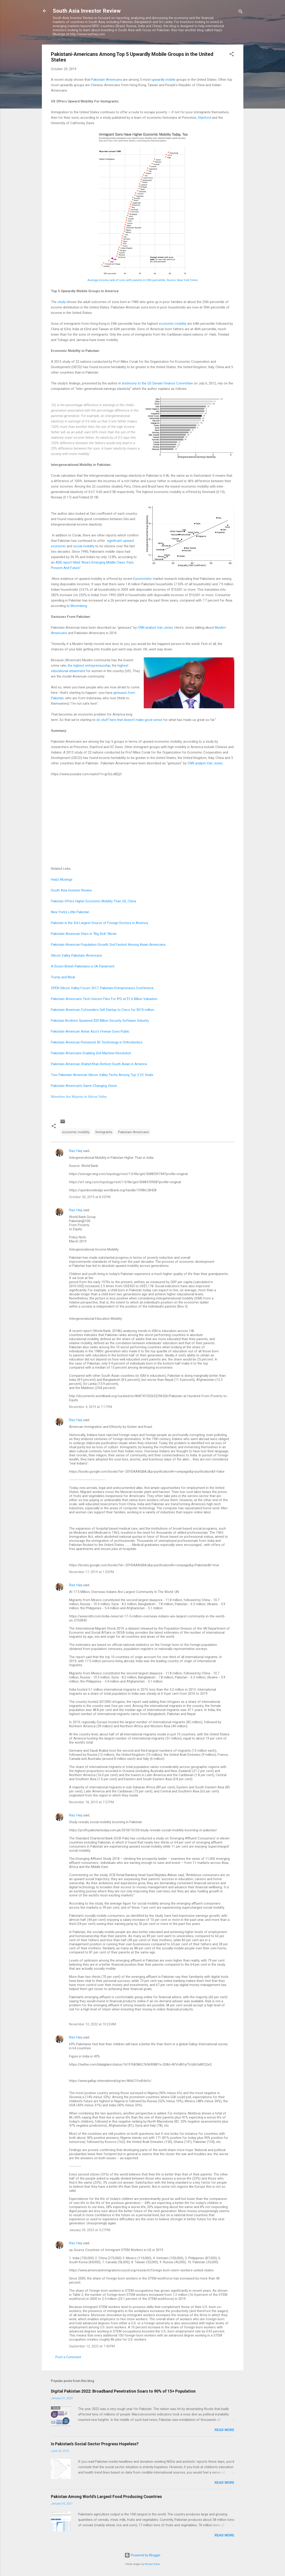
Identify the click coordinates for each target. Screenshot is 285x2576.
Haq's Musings (61, 879)
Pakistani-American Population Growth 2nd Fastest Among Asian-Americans (108, 945)
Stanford (204, 118)
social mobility (83, 546)
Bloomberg (79, 606)
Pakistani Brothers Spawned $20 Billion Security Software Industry (100, 1021)
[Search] (240, 12)
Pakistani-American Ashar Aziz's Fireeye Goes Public (90, 1031)
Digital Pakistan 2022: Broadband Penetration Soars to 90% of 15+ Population (123, 2391)
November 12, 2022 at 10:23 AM (92, 2024)
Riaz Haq (75, 1151)
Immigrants (103, 1132)
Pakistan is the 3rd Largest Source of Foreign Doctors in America (99, 923)
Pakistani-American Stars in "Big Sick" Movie (84, 934)
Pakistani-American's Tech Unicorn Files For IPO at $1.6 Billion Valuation (104, 999)
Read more (224, 2430)
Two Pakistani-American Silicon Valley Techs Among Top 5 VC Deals (102, 1075)
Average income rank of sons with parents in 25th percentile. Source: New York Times (142, 280)
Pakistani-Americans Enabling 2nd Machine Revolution (91, 1053)
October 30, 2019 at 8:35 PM (89, 1197)
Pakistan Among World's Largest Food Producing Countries (106, 2496)
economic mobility (172, 324)
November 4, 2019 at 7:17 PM (90, 1407)
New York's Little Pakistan (70, 912)
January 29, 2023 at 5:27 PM (89, 2230)
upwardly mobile (163, 80)
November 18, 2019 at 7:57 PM (91, 1802)
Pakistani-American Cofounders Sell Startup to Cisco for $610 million (102, 1010)
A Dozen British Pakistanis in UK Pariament (82, 966)
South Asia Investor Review (87, 11)
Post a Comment (68, 2357)
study (61, 302)
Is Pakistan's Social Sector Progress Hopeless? (95, 2443)
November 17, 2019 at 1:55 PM (91, 1572)
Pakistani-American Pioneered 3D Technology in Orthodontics (96, 1042)
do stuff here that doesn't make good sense (129, 720)
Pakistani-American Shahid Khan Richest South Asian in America (99, 1064)
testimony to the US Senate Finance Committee (157, 383)
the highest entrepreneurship (89, 666)
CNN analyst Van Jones (155, 628)
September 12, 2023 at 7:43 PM (92, 2346)
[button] (231, 54)
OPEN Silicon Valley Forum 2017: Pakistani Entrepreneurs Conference (102, 988)
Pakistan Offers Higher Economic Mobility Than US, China (93, 901)
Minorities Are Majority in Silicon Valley (79, 1096)
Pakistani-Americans (106, 80)
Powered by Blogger (142, 2555)
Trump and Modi (63, 977)
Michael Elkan (152, 2564)
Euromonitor (142, 579)
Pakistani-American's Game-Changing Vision (84, 1086)
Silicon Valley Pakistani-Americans (76, 955)
